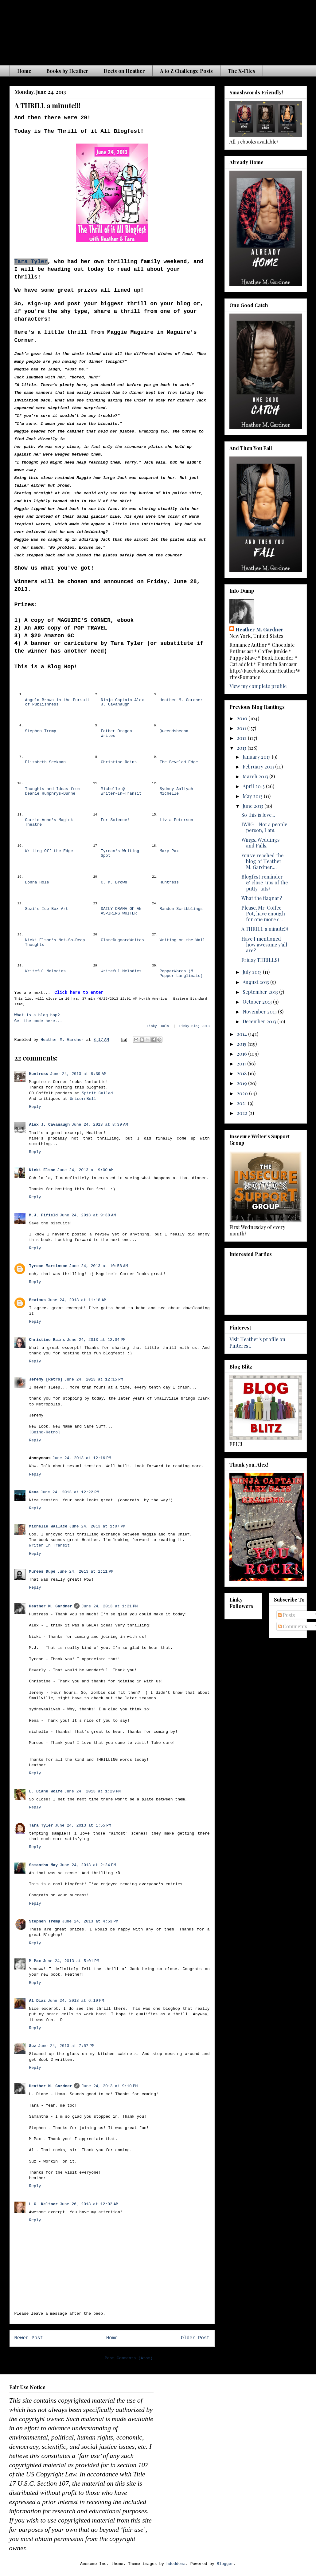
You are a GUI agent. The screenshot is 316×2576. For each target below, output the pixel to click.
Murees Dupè (42, 1571)
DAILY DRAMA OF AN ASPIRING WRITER (121, 911)
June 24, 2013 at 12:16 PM (82, 1458)
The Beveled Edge (179, 762)
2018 (242, 1073)
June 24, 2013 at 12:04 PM (96, 1339)
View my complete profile (258, 686)
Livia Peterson (176, 820)
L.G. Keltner (43, 2204)
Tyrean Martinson (48, 1266)
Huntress (169, 882)
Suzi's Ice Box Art (46, 909)
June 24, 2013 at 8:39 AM (78, 1074)
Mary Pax (169, 851)
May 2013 (253, 796)
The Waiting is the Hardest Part (130, 30)
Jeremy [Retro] (46, 1379)
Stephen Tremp (40, 731)
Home (24, 71)
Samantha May (43, 1865)
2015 (242, 1044)
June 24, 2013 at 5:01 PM (71, 1961)
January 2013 (257, 756)
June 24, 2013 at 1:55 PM (83, 1825)
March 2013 (256, 776)
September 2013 (261, 992)
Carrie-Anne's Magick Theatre (49, 822)
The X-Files (241, 71)
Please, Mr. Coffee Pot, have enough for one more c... (263, 913)
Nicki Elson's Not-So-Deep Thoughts (55, 942)
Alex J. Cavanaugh (49, 1124)
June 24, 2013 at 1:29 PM (92, 1791)
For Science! (115, 820)
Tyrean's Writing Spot (120, 853)
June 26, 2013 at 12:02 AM (89, 2204)
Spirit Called (97, 1093)
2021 (242, 1103)
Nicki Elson (42, 1170)
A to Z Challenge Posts (186, 71)
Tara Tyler (31, 262)
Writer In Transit (49, 1545)
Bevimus (37, 1300)
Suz (32, 2046)
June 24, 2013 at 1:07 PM (97, 1526)
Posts (286, 1615)
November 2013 (260, 1011)
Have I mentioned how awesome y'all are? (264, 944)
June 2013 (253, 806)
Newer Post (28, 2338)
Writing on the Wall (182, 940)
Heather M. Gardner (181, 700)
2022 (242, 1113)
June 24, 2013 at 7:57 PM (66, 2046)
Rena (34, 1492)
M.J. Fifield (43, 1215)
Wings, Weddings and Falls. (260, 842)
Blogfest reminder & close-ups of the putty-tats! (264, 882)
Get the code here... (38, 1021)
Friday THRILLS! (260, 960)
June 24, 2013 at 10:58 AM (98, 1266)
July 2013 (253, 972)
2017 (242, 1063)
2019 (242, 1083)
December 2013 (260, 1021)
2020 (243, 1093)
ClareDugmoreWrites (122, 940)
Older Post (195, 2338)
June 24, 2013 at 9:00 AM (85, 1170)
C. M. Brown (114, 882)
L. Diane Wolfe (46, 1791)
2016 (242, 1053)
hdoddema (175, 2564)
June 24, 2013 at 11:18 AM (77, 1300)
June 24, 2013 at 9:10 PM (109, 2086)
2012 (242, 738)
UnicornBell (83, 1098)
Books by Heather (67, 71)
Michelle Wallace (48, 1526)
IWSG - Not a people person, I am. (264, 827)
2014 (242, 1034)
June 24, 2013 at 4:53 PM (90, 1921)
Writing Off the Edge (49, 851)
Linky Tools (158, 1026)
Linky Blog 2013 (194, 1026)
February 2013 (259, 766)
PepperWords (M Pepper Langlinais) (181, 973)
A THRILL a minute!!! (264, 929)
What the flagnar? (261, 898)
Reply (35, 1106)
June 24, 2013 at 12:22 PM (70, 1492)
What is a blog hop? (37, 1015)
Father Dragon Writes (116, 733)
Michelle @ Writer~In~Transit (121, 791)
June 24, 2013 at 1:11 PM (85, 1571)
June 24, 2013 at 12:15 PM (93, 1379)
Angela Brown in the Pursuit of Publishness (57, 702)
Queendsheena (174, 731)
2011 (242, 728)
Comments (292, 1626)
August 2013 (256, 982)
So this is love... (258, 815)
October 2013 (258, 1001)
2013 (242, 748)
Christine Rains (119, 762)
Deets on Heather (124, 71)
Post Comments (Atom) (129, 2358)
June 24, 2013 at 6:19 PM (76, 2000)
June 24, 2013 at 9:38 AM (88, 1215)
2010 (242, 718)
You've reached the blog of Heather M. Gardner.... (262, 861)
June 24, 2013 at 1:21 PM (109, 1606)
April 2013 (254, 786)
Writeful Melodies (45, 971)
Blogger (225, 2564)
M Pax (35, 1961)
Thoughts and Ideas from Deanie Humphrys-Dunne (52, 791)
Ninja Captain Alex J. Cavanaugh (122, 702)
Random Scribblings (181, 909)
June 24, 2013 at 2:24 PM (88, 1865)
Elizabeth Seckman (45, 762)
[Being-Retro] (44, 1432)
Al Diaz (37, 2000)
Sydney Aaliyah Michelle (176, 791)
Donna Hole (37, 882)
